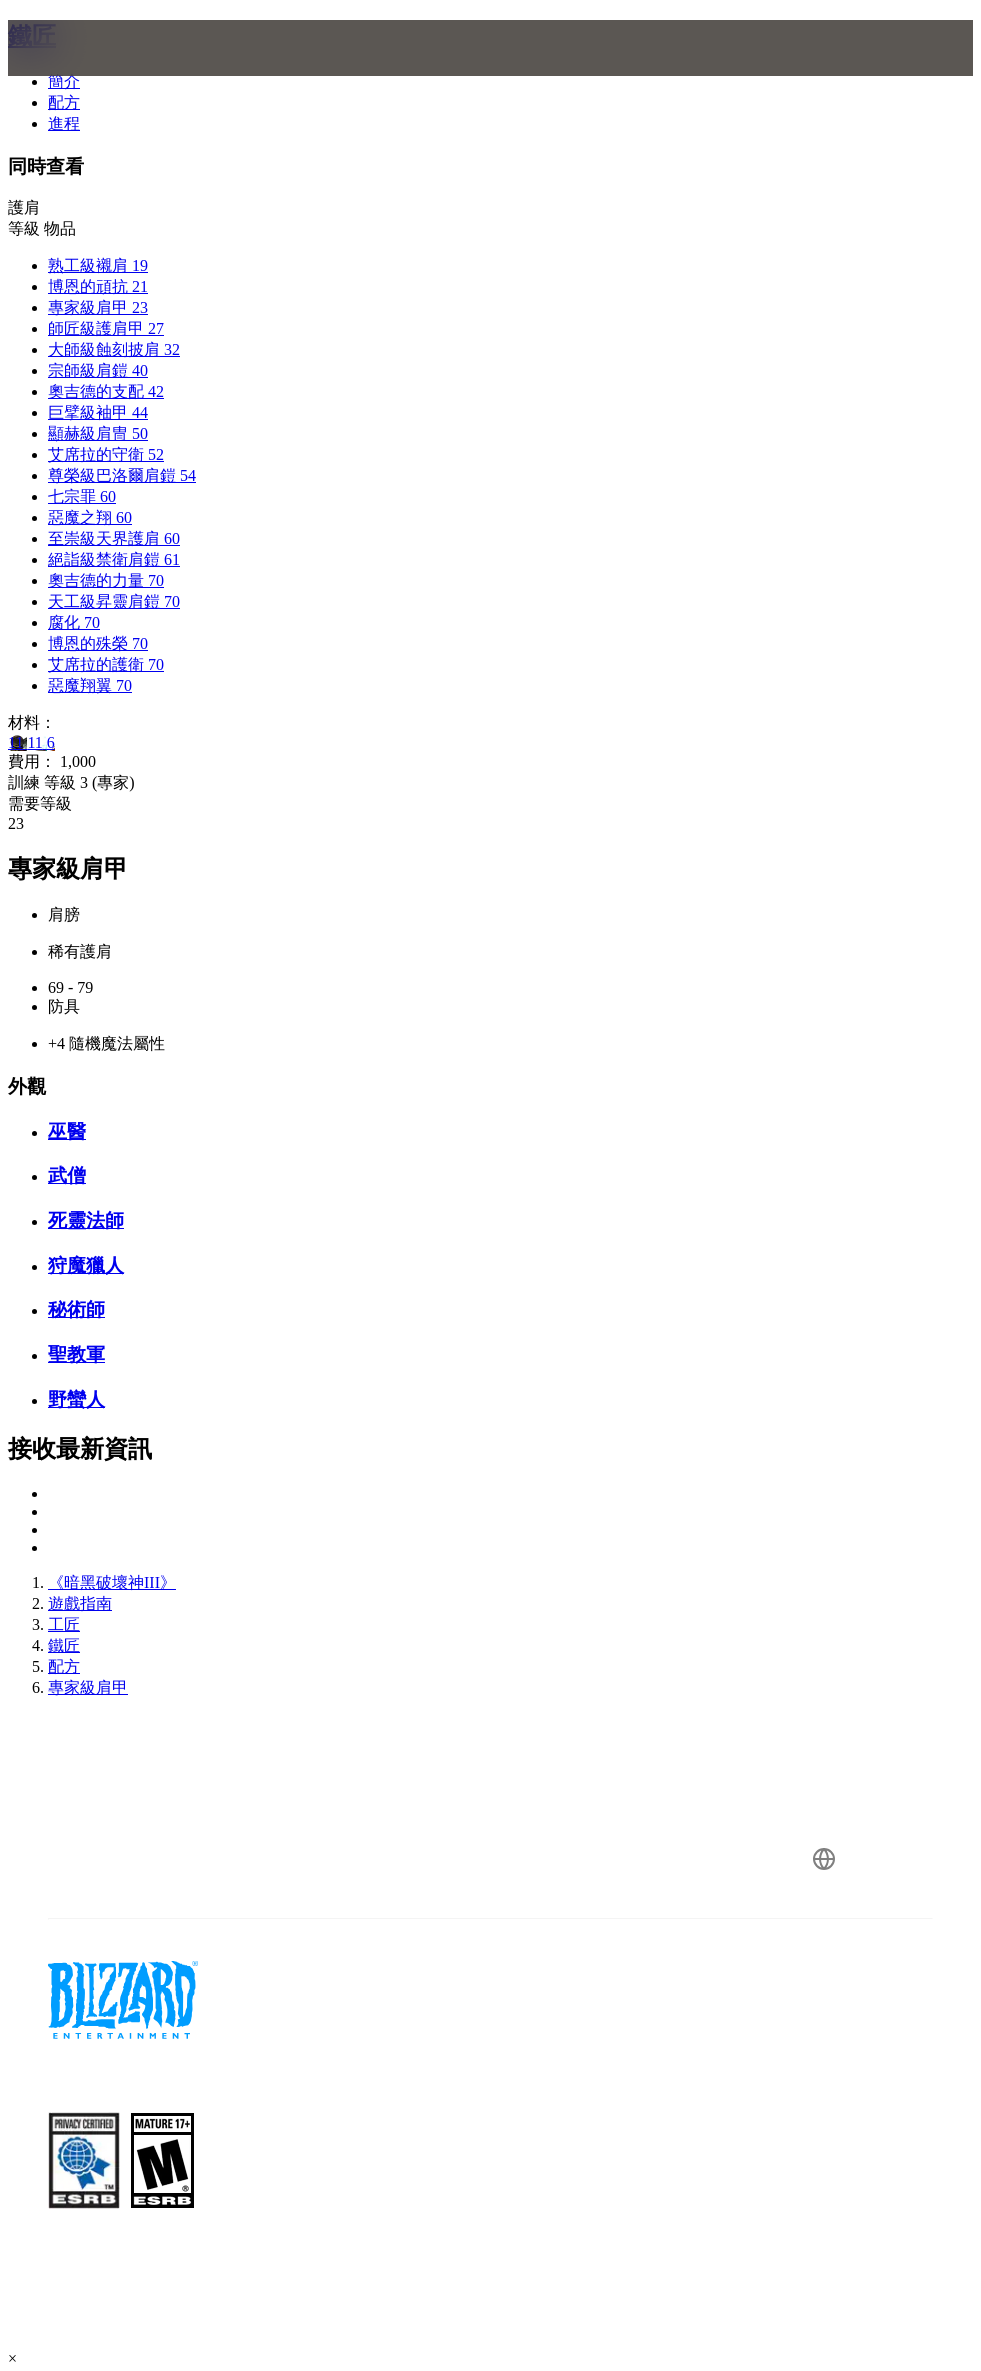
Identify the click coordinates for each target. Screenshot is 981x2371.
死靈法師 (86, 1220)
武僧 (67, 1175)
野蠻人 (76, 1399)
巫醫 (67, 1131)
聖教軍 (76, 1354)
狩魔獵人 (86, 1265)
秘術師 (76, 1309)
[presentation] (84, 72)
